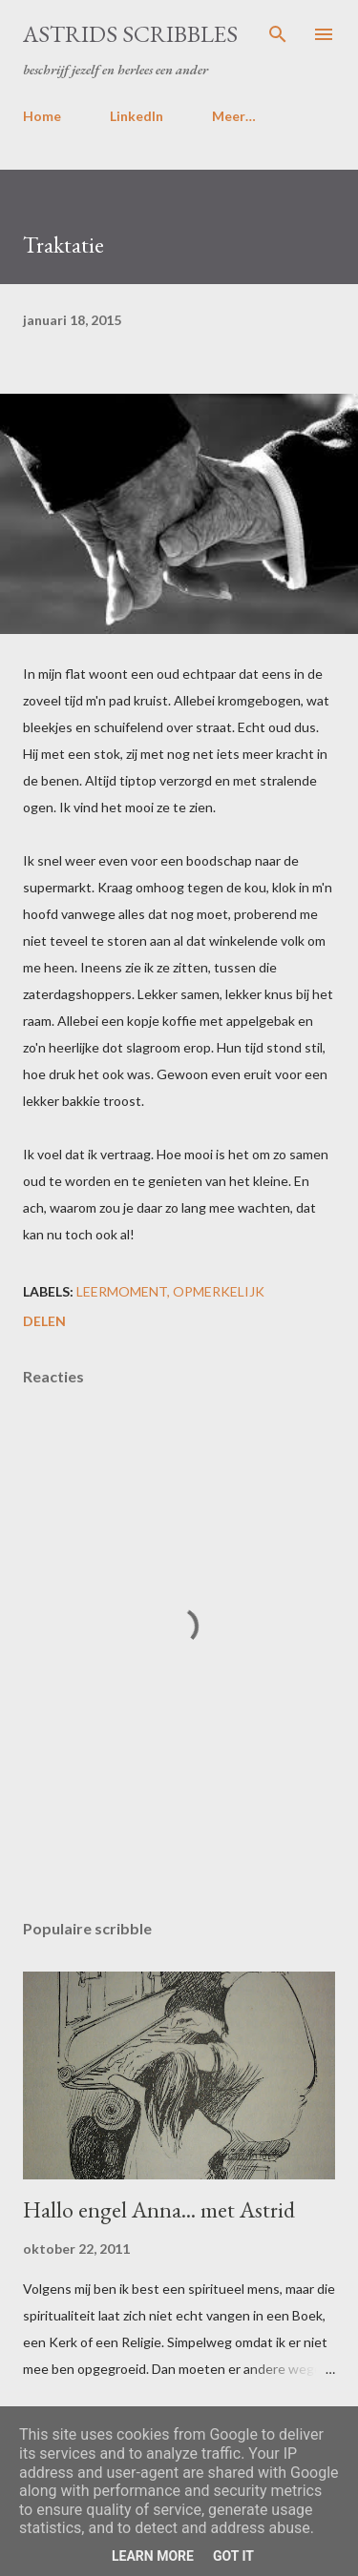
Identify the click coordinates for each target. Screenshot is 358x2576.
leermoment (121, 1291)
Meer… (234, 116)
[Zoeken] (277, 34)
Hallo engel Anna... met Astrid (159, 2209)
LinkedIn (136, 116)
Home (42, 116)
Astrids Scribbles (130, 34)
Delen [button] (44, 1321)
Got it (233, 2556)
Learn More (153, 2556)
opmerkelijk (218, 1291)
